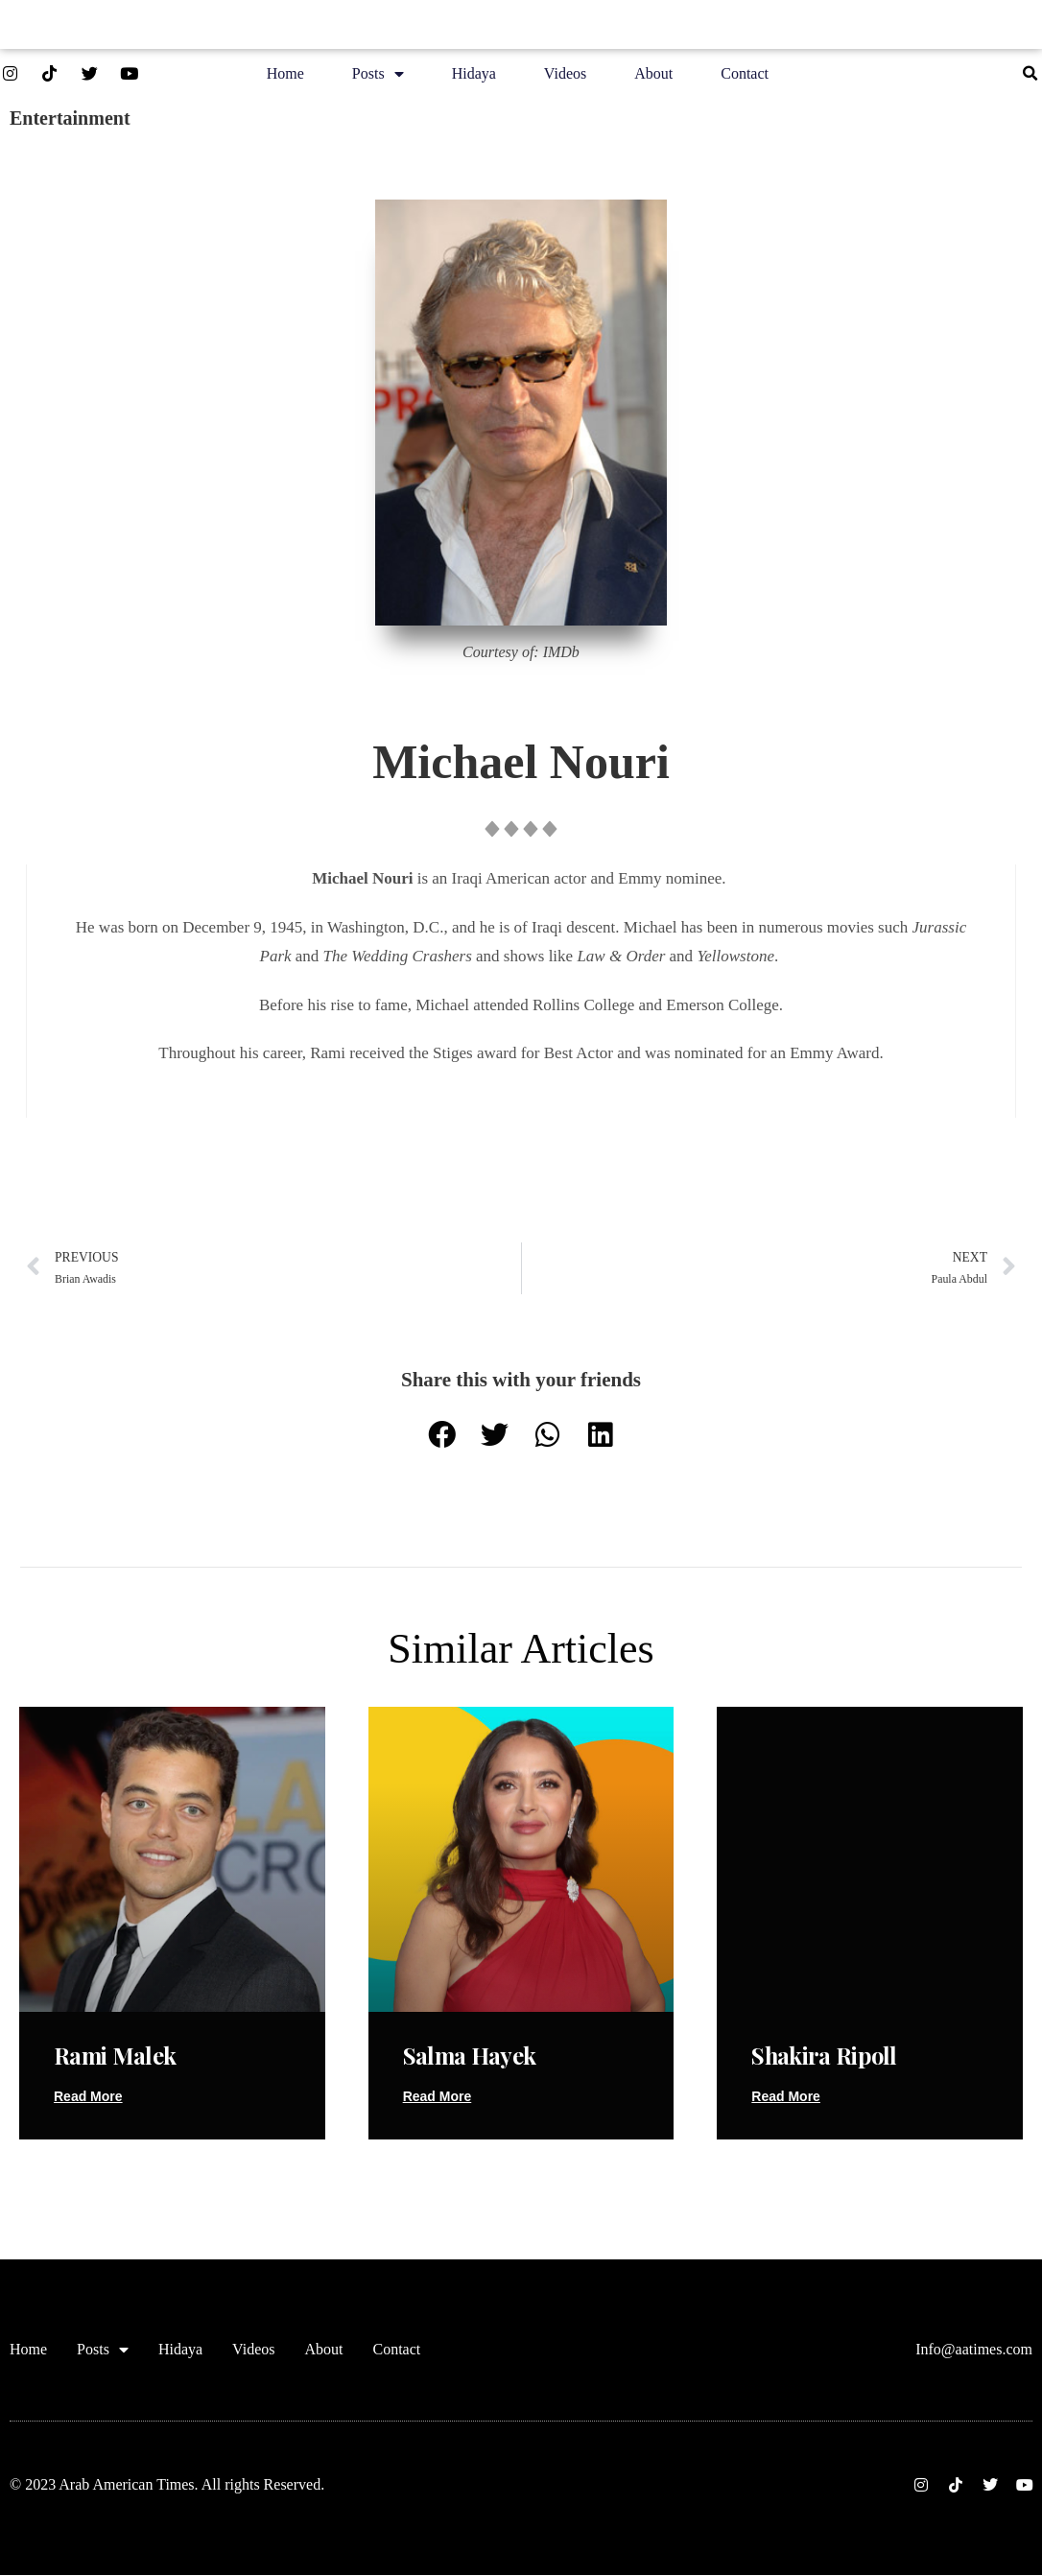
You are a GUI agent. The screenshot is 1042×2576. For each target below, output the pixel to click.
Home (285, 76)
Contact (745, 76)
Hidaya (474, 76)
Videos (565, 76)
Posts (378, 76)
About (653, 76)
